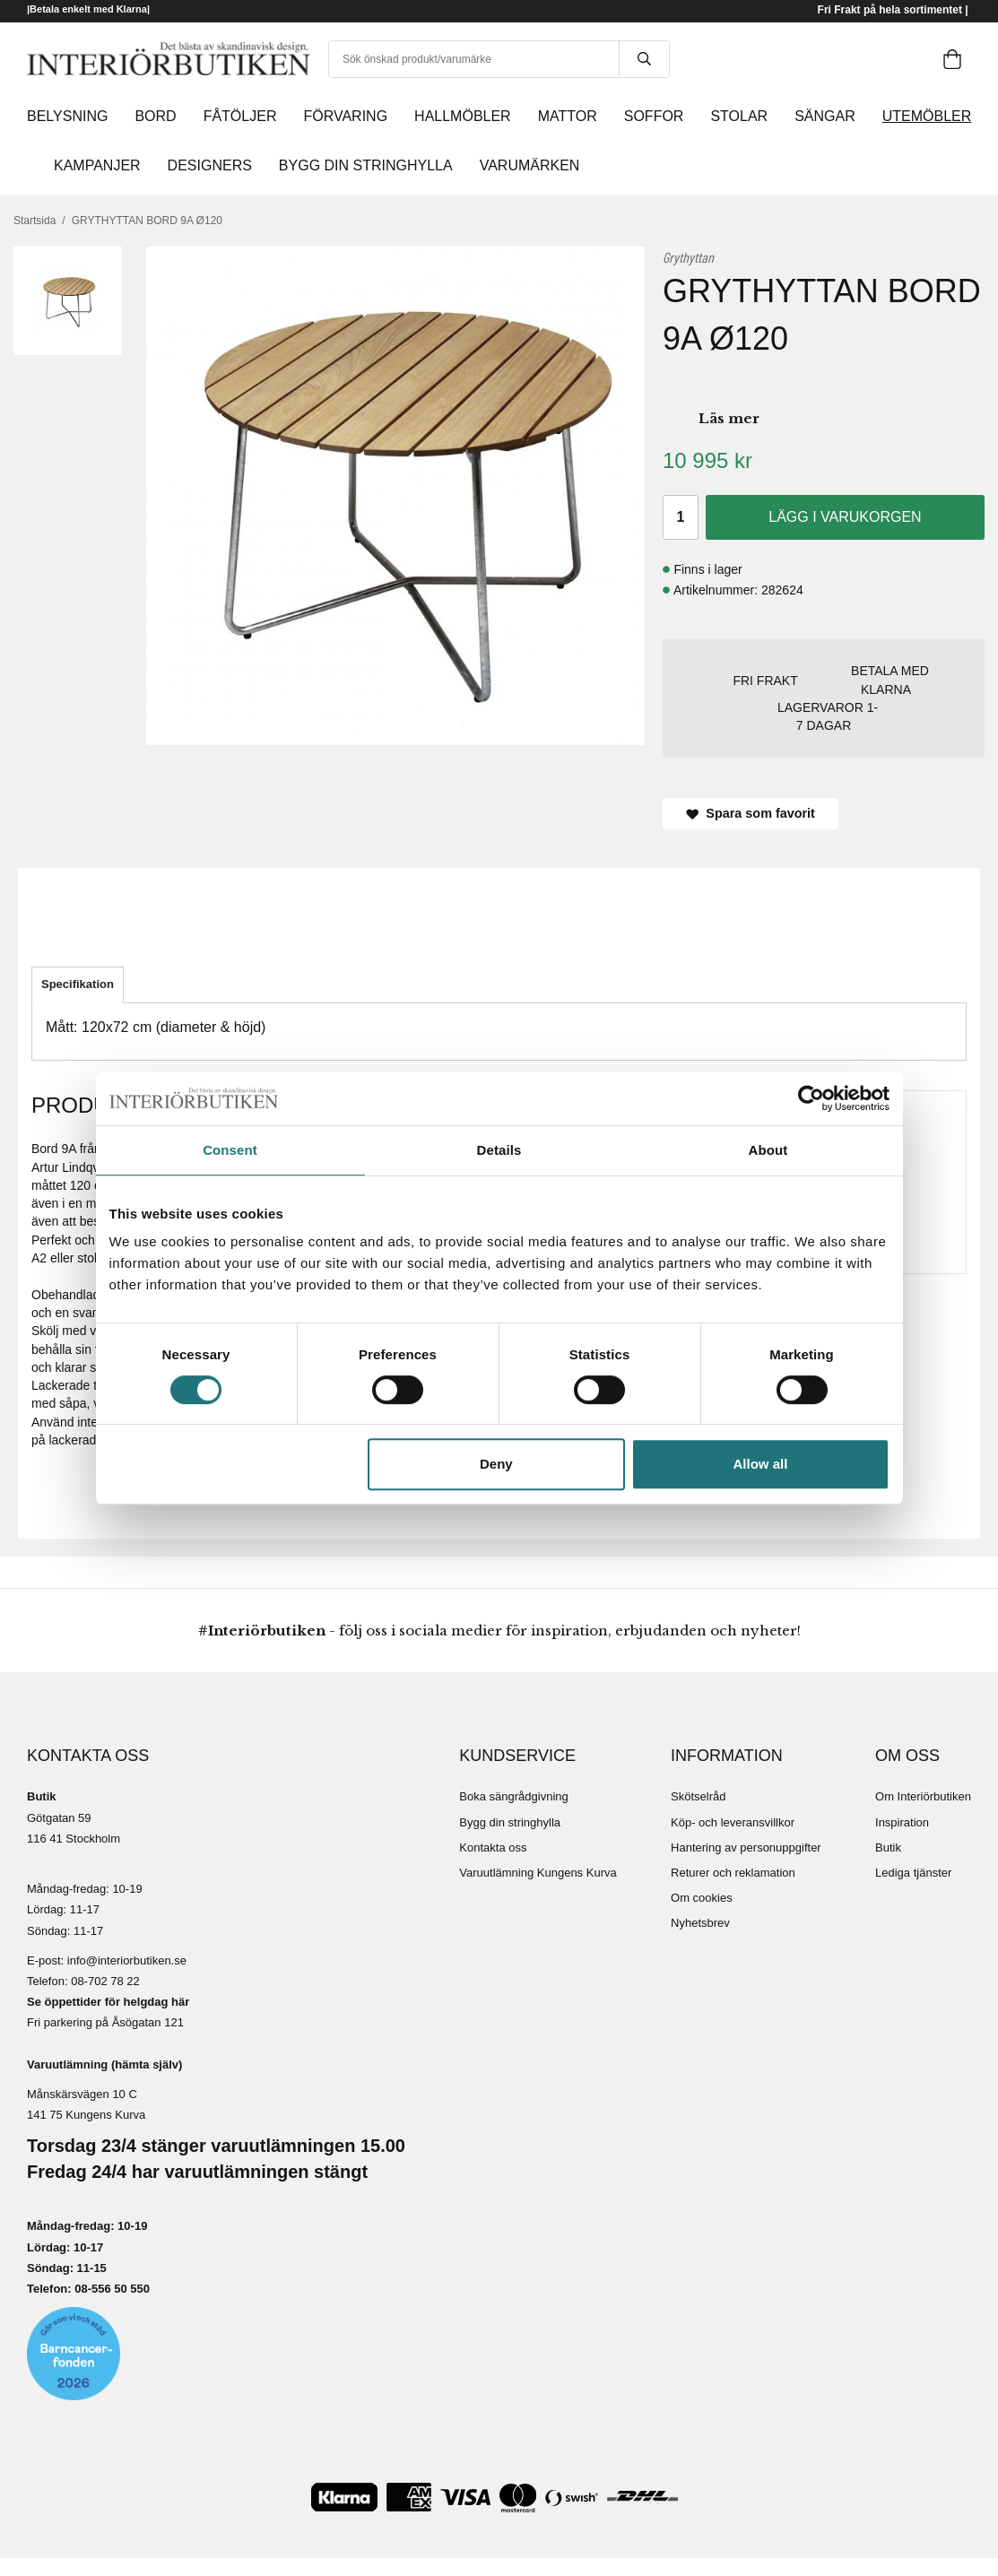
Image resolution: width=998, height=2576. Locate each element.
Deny (496, 1463)
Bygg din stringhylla (509, 1822)
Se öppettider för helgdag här (108, 2001)
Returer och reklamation (733, 1872)
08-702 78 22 (105, 1981)
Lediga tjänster (913, 1872)
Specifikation (77, 984)
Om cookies (702, 1897)
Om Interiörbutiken (923, 1796)
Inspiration (902, 1822)
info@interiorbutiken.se (127, 1960)
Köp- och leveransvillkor (732, 1822)
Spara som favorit (750, 813)
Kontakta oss (492, 1847)
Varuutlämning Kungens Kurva (537, 1872)
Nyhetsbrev (700, 1923)
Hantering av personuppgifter (746, 1847)
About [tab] (768, 1150)
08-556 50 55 (108, 2288)
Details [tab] (499, 1150)
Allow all (760, 1463)
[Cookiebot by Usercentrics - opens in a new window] (811, 1098)
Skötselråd (698, 1796)
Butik (888, 1847)
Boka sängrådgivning (513, 1796)
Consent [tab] (230, 1150)
